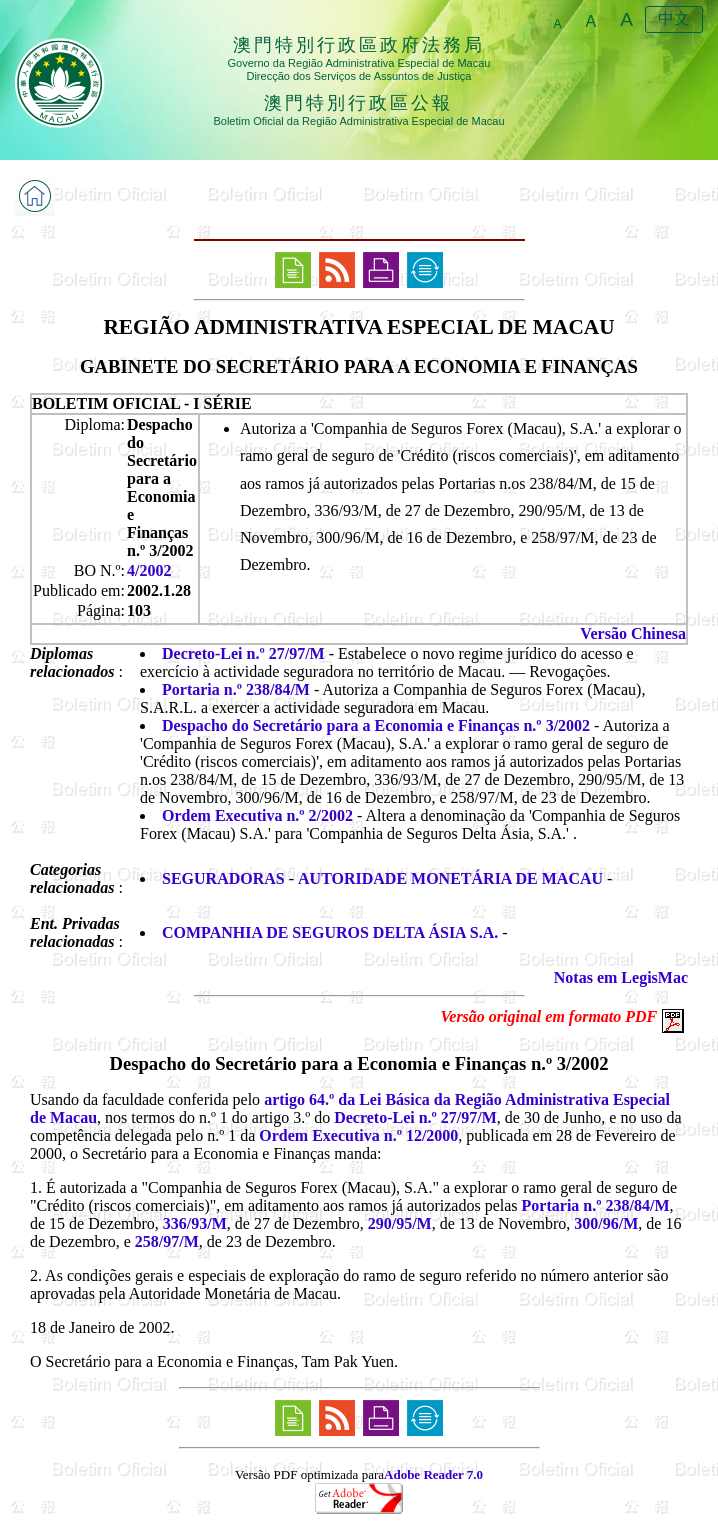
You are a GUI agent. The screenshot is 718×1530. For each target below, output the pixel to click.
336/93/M (195, 1223)
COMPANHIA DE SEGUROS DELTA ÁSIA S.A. (330, 932)
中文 (674, 18)
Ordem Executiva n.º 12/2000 (358, 1135)
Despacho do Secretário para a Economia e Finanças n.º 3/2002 (376, 725)
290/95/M (400, 1223)
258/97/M (167, 1241)
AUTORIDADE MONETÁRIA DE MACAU (450, 878)
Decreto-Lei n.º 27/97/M (243, 653)
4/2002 (149, 570)
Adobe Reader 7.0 (433, 1474)
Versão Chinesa (633, 633)
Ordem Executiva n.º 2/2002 (257, 815)
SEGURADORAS (223, 878)
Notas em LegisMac (621, 977)
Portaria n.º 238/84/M (236, 689)
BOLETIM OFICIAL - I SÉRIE (142, 403)
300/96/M (606, 1223)
